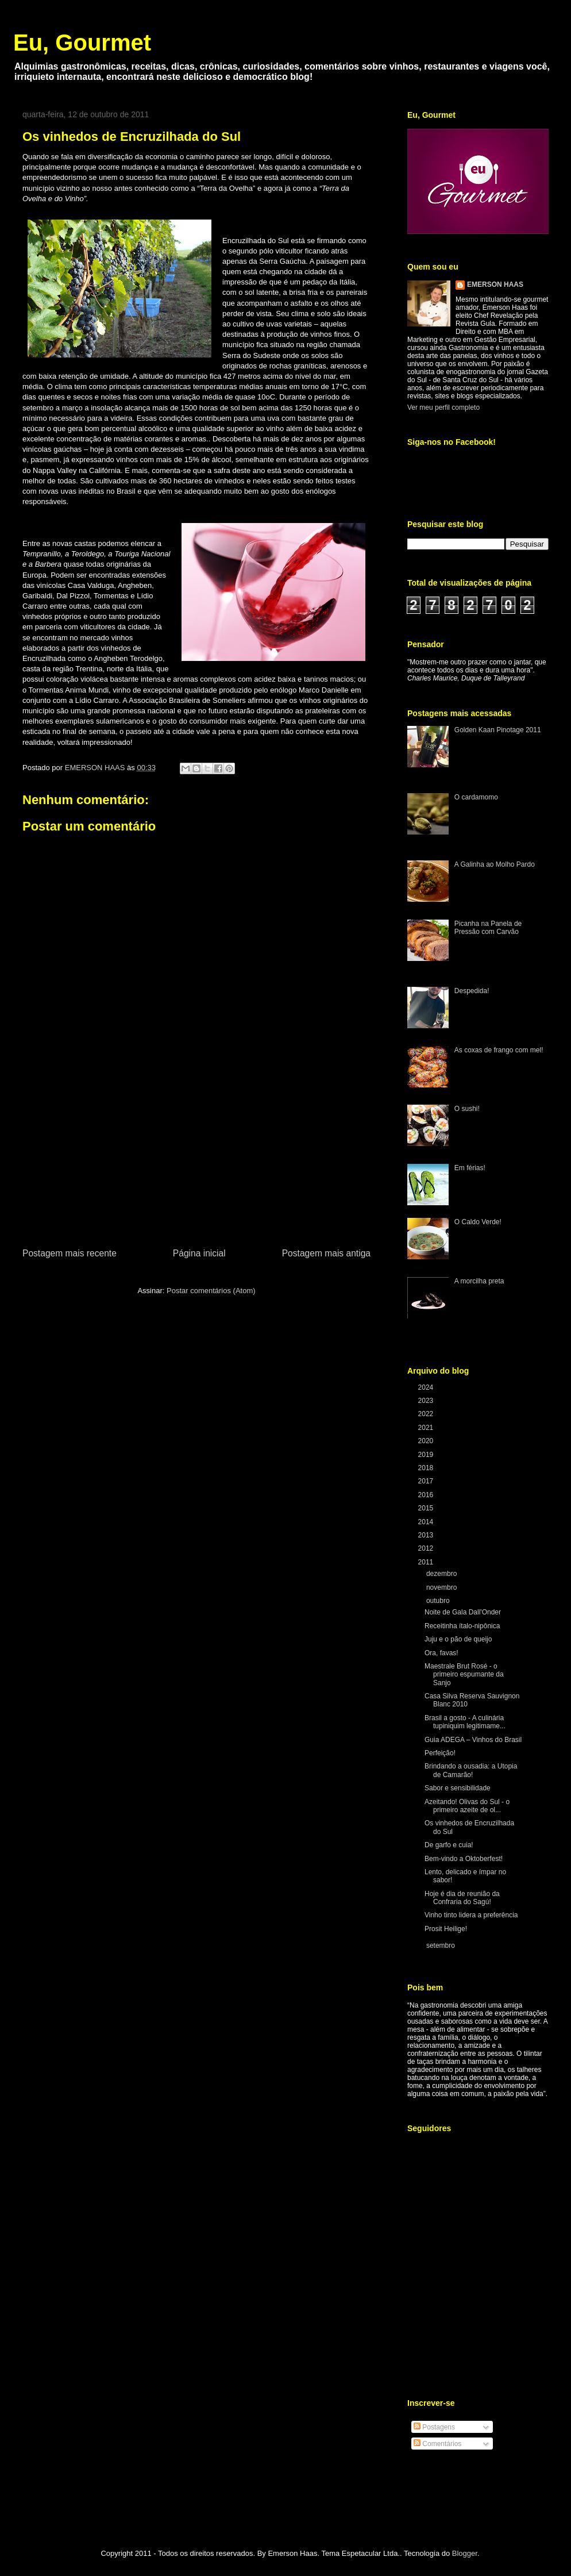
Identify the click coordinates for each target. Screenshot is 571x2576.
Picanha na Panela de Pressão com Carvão (488, 928)
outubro (439, 1601)
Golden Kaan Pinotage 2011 (497, 730)
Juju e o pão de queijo (458, 1639)
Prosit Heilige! (446, 1929)
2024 (426, 1387)
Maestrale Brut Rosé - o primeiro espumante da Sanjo (464, 1674)
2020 (426, 1441)
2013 (426, 1535)
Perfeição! (440, 1753)
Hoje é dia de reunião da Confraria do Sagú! (462, 1898)
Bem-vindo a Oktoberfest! (464, 1859)
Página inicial (199, 1253)
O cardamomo (476, 797)
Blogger (464, 2553)
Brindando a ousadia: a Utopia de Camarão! (471, 1770)
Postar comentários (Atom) (211, 1290)
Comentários (437, 2444)
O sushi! (467, 1109)
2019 (426, 1455)
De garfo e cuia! (449, 1845)
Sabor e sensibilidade (458, 1788)
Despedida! (471, 991)
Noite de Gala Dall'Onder (463, 1612)
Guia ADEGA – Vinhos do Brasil (473, 1740)
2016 (426, 1495)
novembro (442, 1587)
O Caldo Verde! (477, 1222)
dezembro (442, 1574)
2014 (426, 1522)
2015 (426, 1508)
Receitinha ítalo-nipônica (462, 1626)
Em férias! (469, 1168)
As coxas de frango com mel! (498, 1050)
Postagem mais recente (69, 1253)
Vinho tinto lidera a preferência (471, 1915)
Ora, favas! (441, 1653)
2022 (426, 1414)
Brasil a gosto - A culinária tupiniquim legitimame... (465, 1722)
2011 (426, 1562)
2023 (426, 1401)
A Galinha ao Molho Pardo (494, 864)
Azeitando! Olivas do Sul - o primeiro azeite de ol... (467, 1806)
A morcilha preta (479, 1281)
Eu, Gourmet (82, 42)
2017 (426, 1481)
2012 (426, 1548)
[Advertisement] (196, 1159)
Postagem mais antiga (326, 1253)
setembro (441, 1945)
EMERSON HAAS (495, 284)
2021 (426, 1428)
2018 (426, 1468)
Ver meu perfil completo (443, 407)
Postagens (434, 2427)
